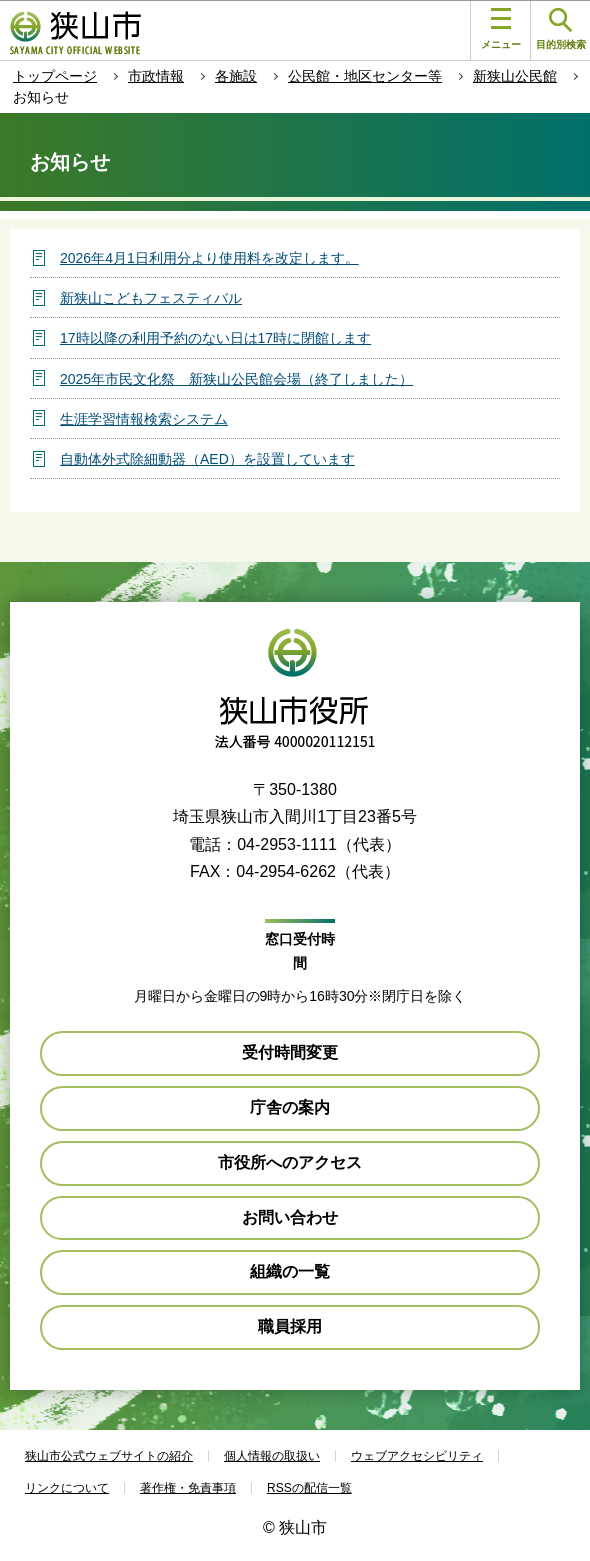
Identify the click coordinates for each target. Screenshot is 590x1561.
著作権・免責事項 (188, 1488)
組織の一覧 (290, 1271)
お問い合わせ (290, 1217)
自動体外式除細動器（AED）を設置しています (207, 459)
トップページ (55, 76)
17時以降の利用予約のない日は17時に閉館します (215, 338)
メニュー (501, 29)
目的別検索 (561, 29)
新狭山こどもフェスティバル (151, 298)
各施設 (236, 76)
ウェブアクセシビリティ (417, 1456)
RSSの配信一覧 (309, 1488)
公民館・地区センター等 (365, 76)
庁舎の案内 (290, 1107)
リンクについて (67, 1488)
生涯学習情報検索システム (144, 419)
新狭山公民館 (515, 76)
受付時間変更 (290, 1052)
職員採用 (290, 1326)
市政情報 (156, 76)
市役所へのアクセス (290, 1162)
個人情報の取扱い (272, 1456)
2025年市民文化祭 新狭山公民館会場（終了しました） (236, 379)
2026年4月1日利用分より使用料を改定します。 (209, 258)
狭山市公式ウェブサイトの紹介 (109, 1456)
